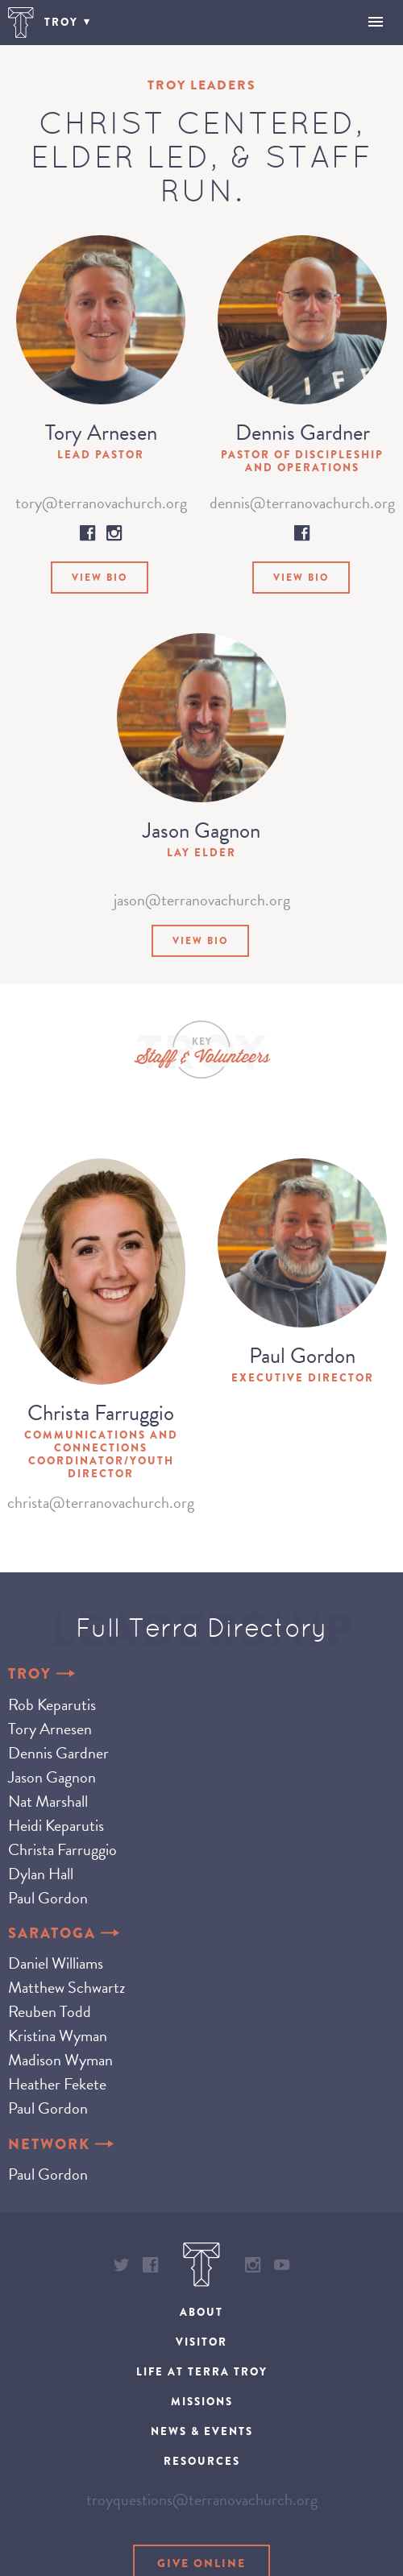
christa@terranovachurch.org (100, 1502)
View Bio (99, 577)
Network (61, 2144)
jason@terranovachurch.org (202, 900)
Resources (202, 2461)
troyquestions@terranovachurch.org (202, 2499)
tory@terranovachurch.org (101, 503)
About (201, 2312)
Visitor (201, 2342)
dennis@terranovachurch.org (302, 503)
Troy (41, 1674)
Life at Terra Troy (202, 2371)
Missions (202, 2401)
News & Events (202, 2431)
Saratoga (63, 1933)
